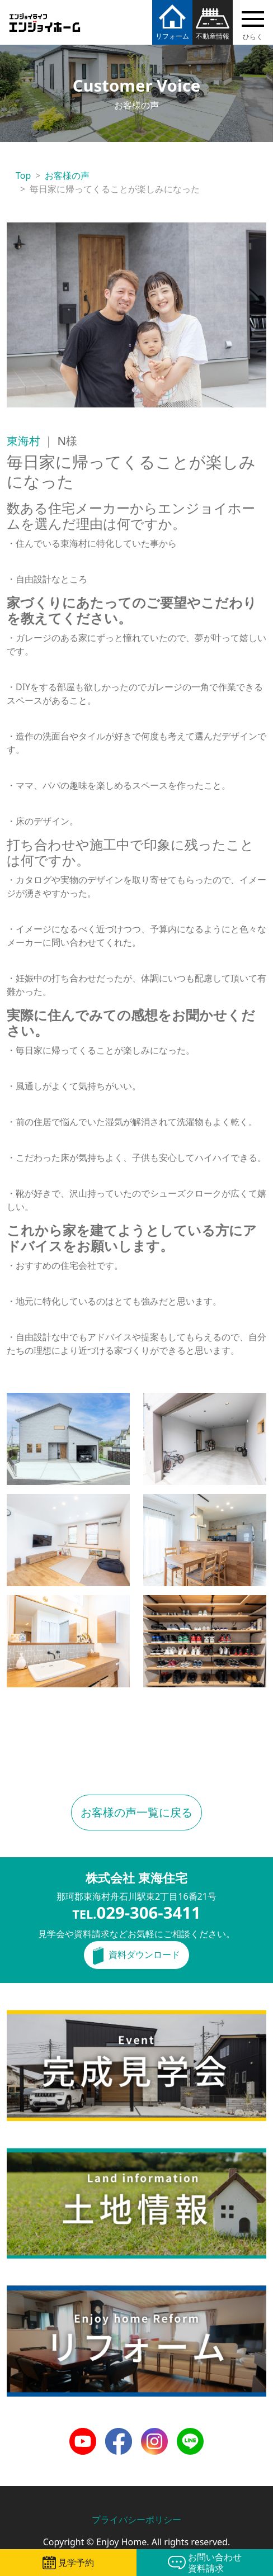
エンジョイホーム (45, 16)
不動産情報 (212, 36)
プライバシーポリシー (136, 2519)
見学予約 (76, 2562)
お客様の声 (67, 175)
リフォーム (172, 36)
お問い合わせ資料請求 (215, 2562)
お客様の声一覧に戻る (136, 1812)
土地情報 (25, 2154)
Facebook (118, 2434)
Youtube (82, 2434)
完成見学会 (29, 2016)
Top (23, 175)
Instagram (154, 2434)
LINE (186, 2434)
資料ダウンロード (144, 1954)
